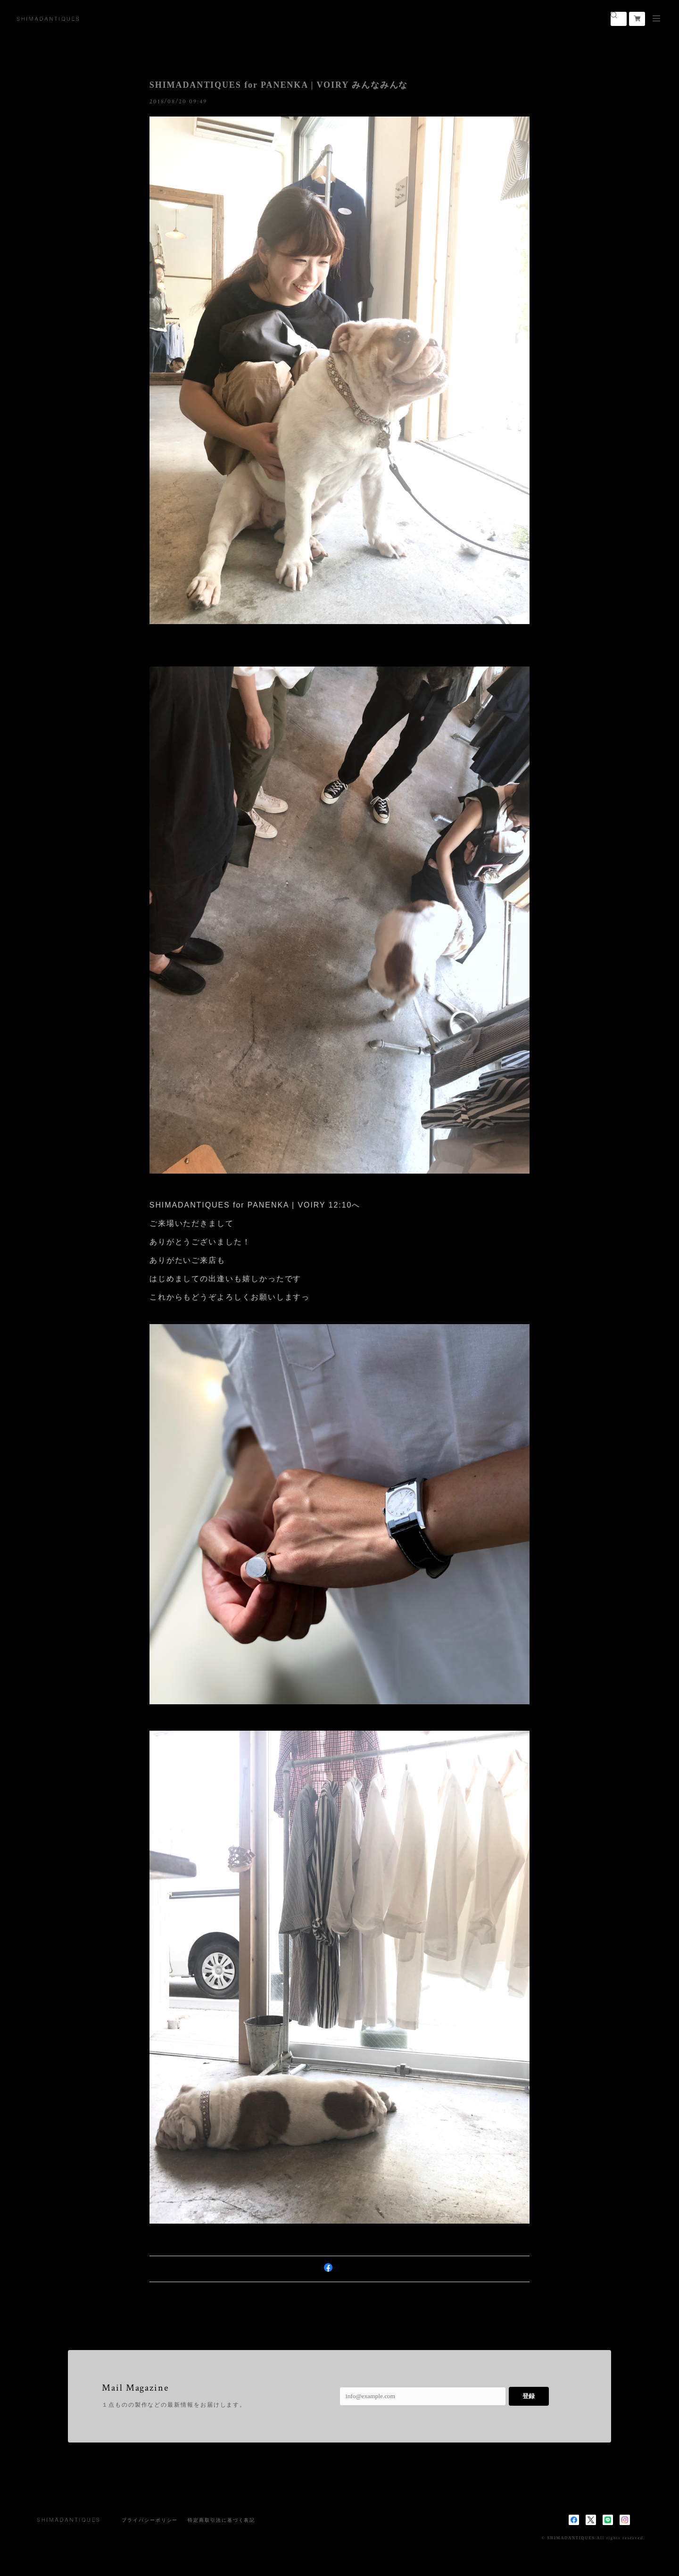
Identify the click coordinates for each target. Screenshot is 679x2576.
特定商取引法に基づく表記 (221, 2520)
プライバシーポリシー (150, 2520)
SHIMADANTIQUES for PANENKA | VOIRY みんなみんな (278, 85)
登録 (528, 2396)
